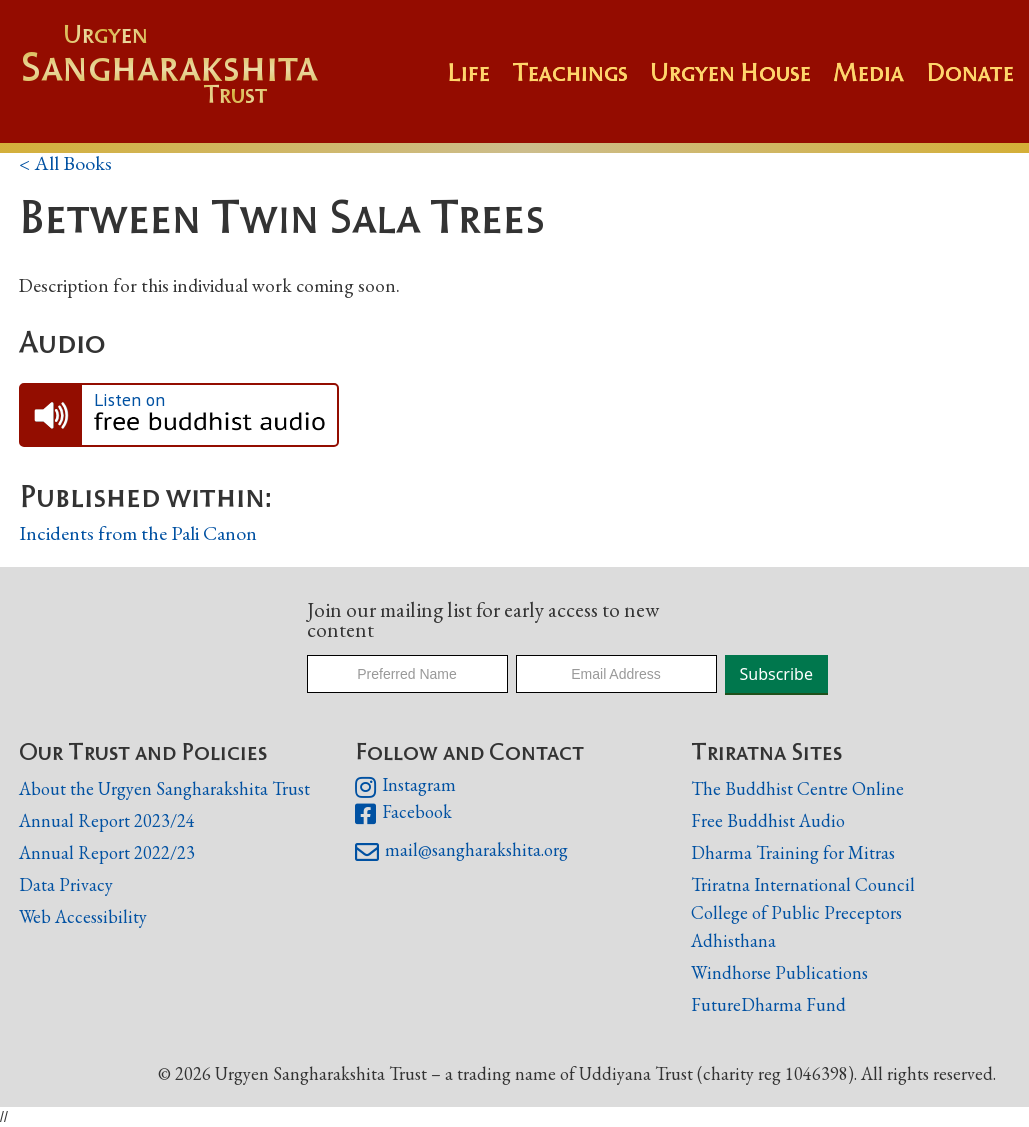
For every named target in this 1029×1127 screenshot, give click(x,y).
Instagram (405, 787)
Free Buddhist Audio (768, 820)
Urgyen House (730, 72)
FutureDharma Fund (768, 1004)
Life (468, 72)
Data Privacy (66, 884)
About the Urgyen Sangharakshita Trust (164, 788)
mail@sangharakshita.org (461, 852)
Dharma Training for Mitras (793, 852)
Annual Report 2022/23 (107, 852)
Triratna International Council (803, 884)
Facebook (403, 814)
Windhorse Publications (779, 972)
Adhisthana (733, 940)
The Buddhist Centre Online (797, 788)
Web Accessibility (83, 916)
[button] (581, 82)
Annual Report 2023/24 (107, 820)
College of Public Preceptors (796, 913)
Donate (970, 72)
